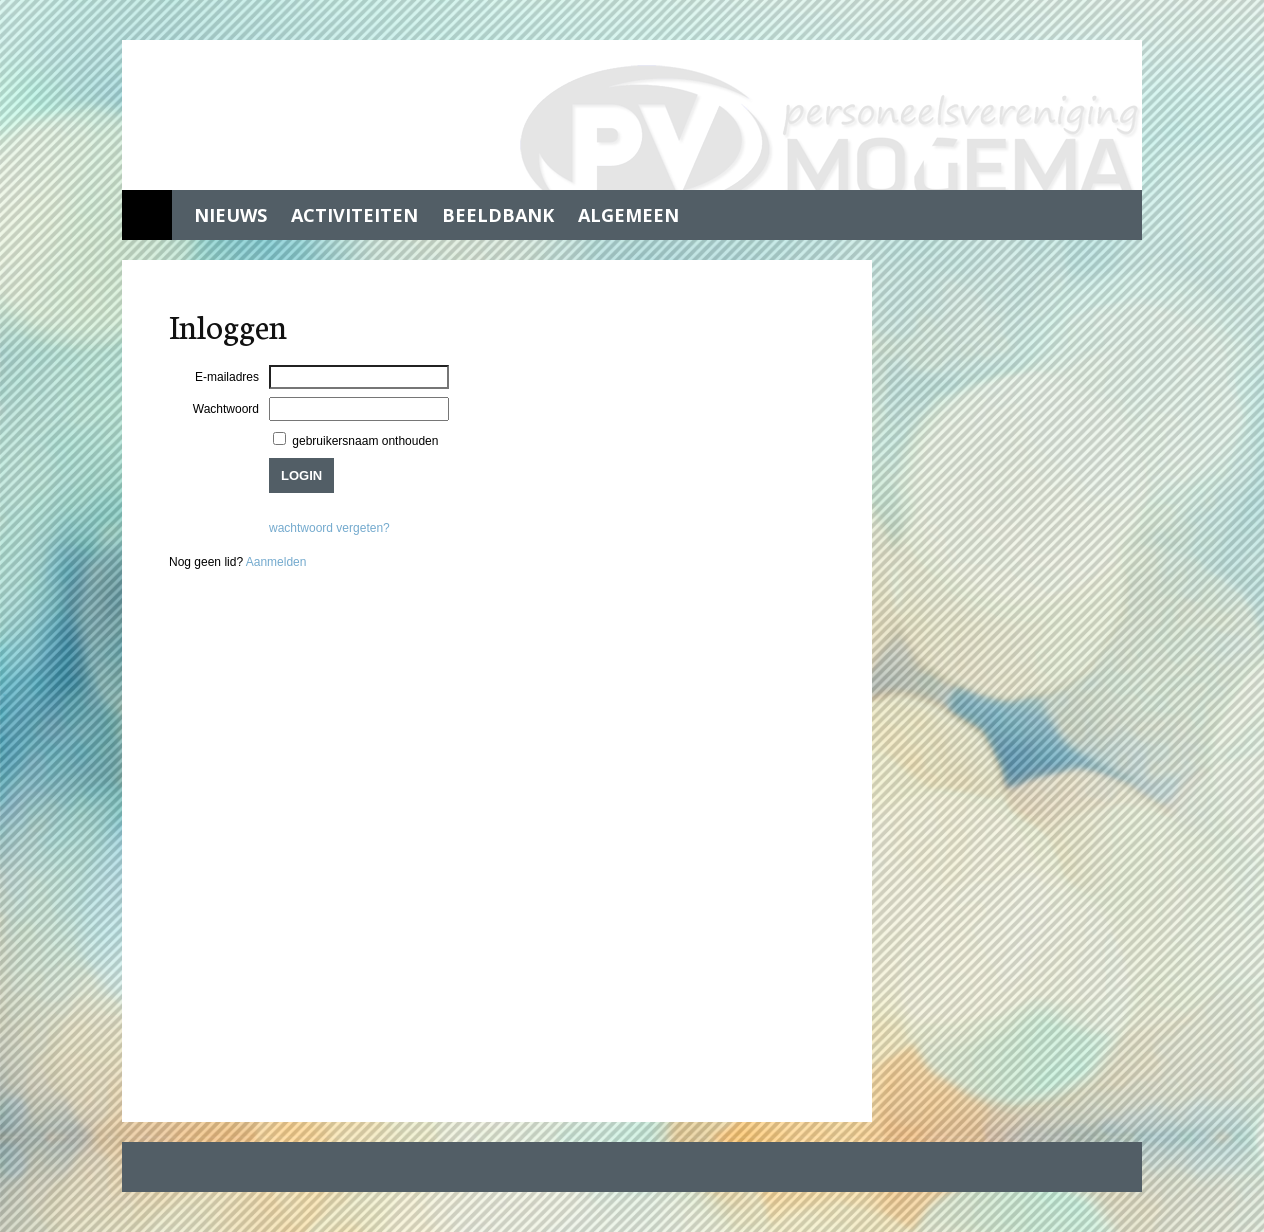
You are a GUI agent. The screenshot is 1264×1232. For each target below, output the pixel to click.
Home (147, 215)
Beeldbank (498, 215)
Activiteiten (354, 215)
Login (301, 475)
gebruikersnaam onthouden (363, 441)
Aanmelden (276, 562)
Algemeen (628, 215)
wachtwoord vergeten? (329, 528)
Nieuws (230, 215)
